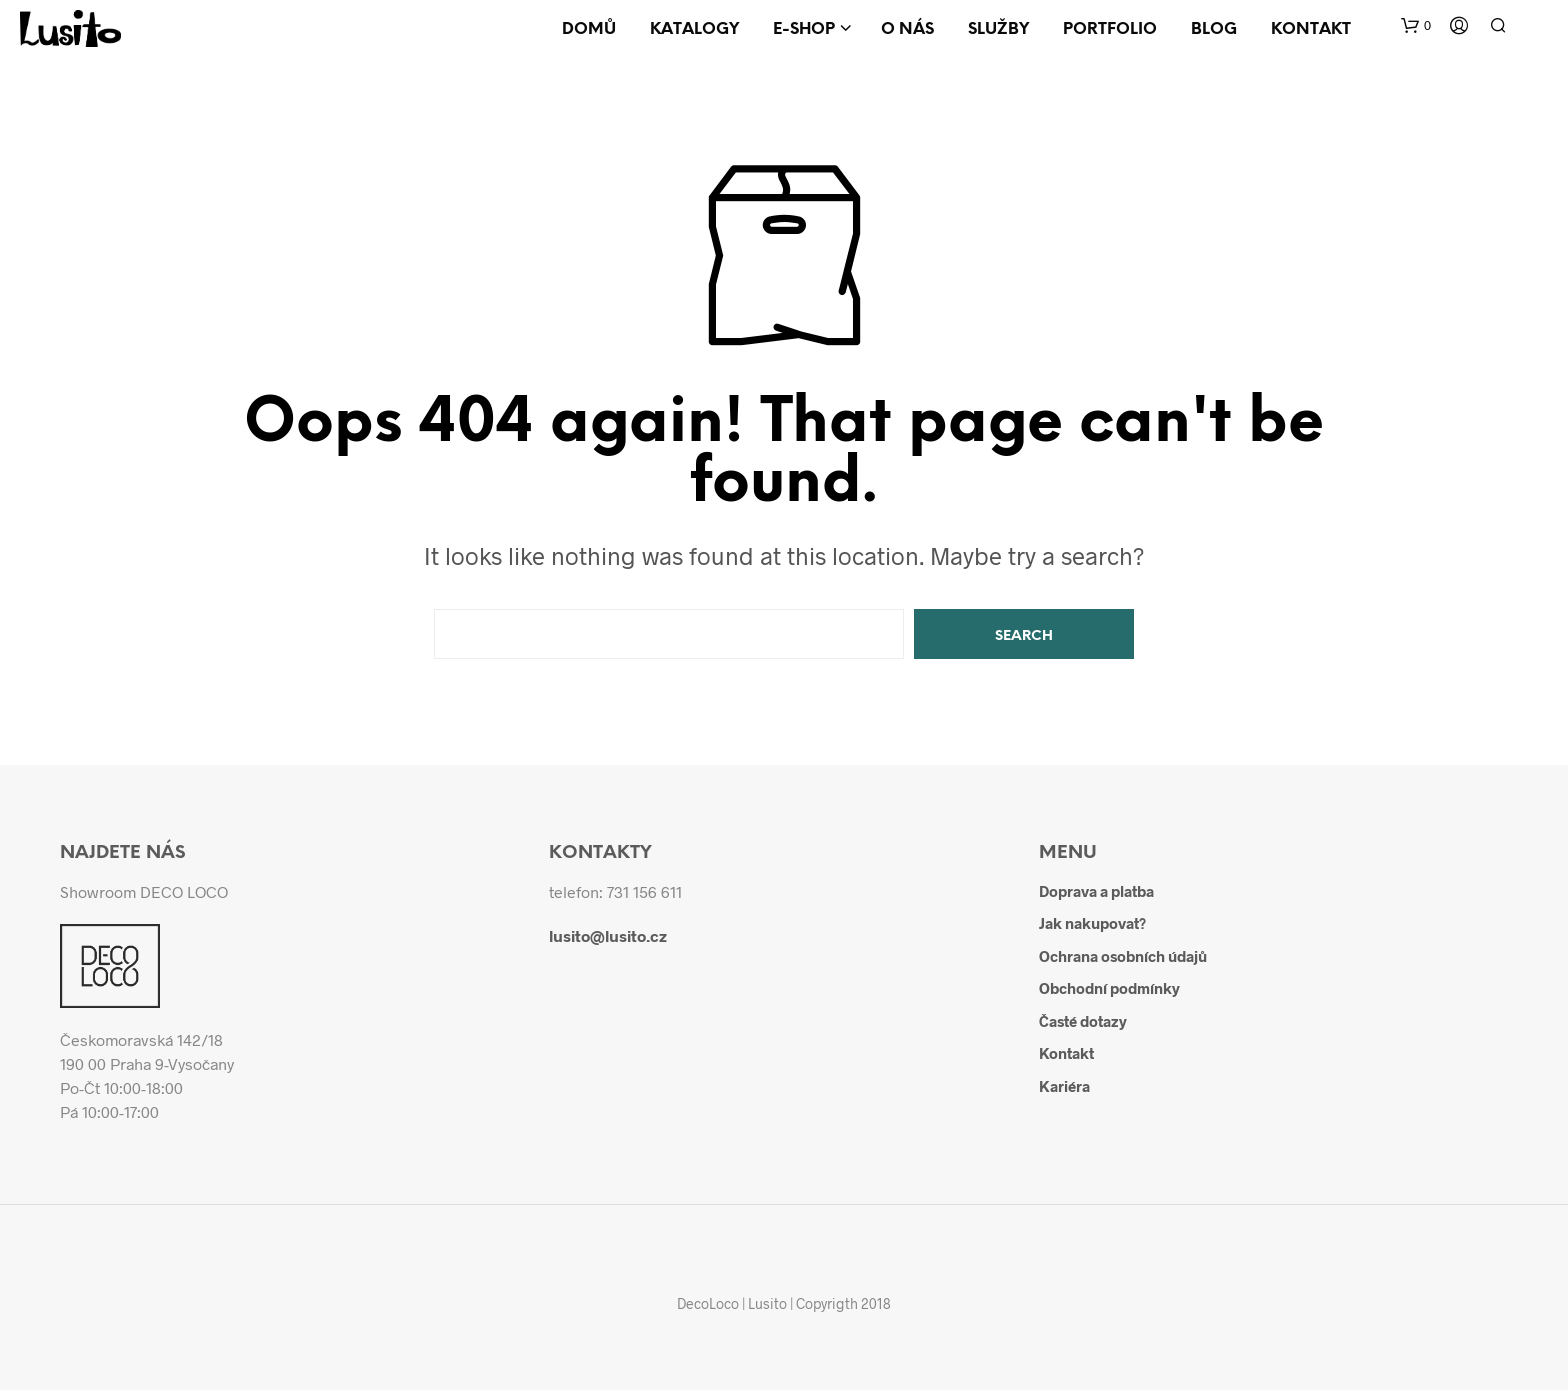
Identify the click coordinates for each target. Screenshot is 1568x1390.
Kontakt (1311, 29)
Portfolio (1110, 29)
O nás (907, 29)
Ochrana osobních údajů (1123, 956)
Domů (589, 29)
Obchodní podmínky (1109, 988)
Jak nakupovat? (1092, 923)
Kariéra (1064, 1086)
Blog (1214, 29)
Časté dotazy (1083, 1021)
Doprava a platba (1096, 891)
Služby (998, 29)
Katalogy (694, 29)
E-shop (804, 29)
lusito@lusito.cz (608, 935)
